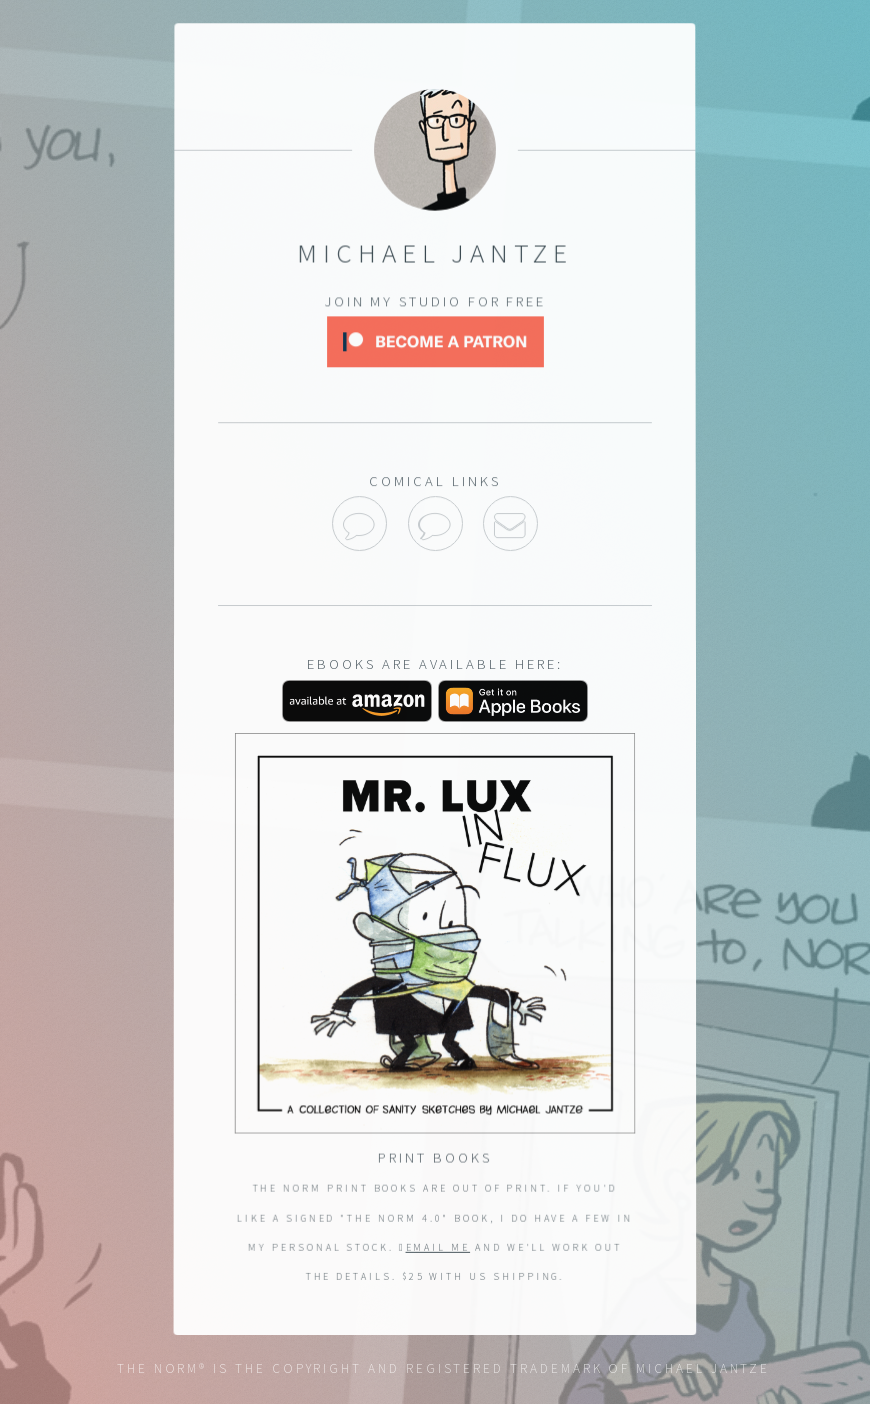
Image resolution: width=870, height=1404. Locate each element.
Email (510, 523)
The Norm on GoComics (359, 523)
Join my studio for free (434, 303)
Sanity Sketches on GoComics (435, 523)
